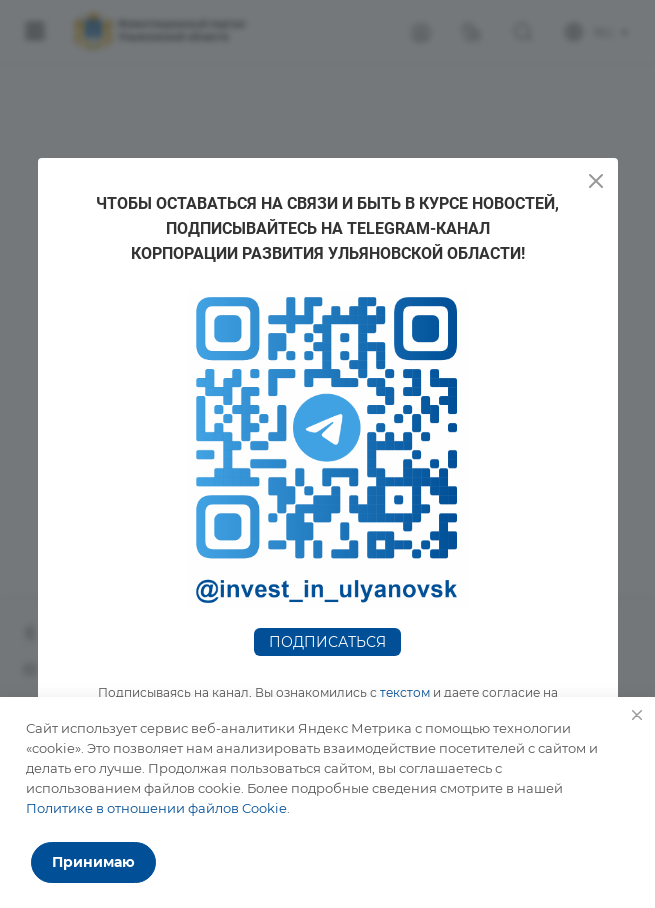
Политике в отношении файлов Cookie (156, 808)
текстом (405, 692)
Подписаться (327, 642)
